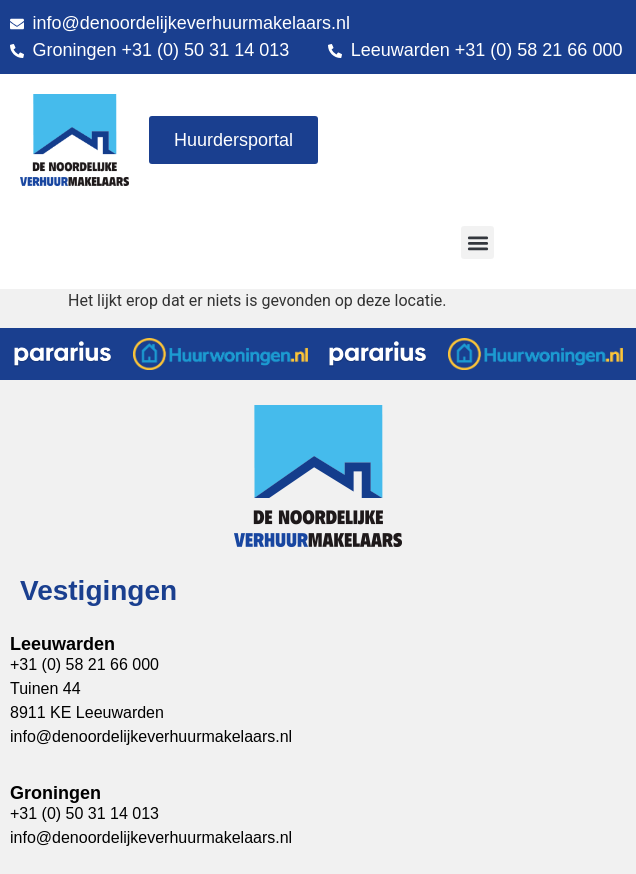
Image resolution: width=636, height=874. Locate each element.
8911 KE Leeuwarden (87, 712)
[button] (477, 242)
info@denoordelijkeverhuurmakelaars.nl (151, 837)
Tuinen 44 (45, 688)
